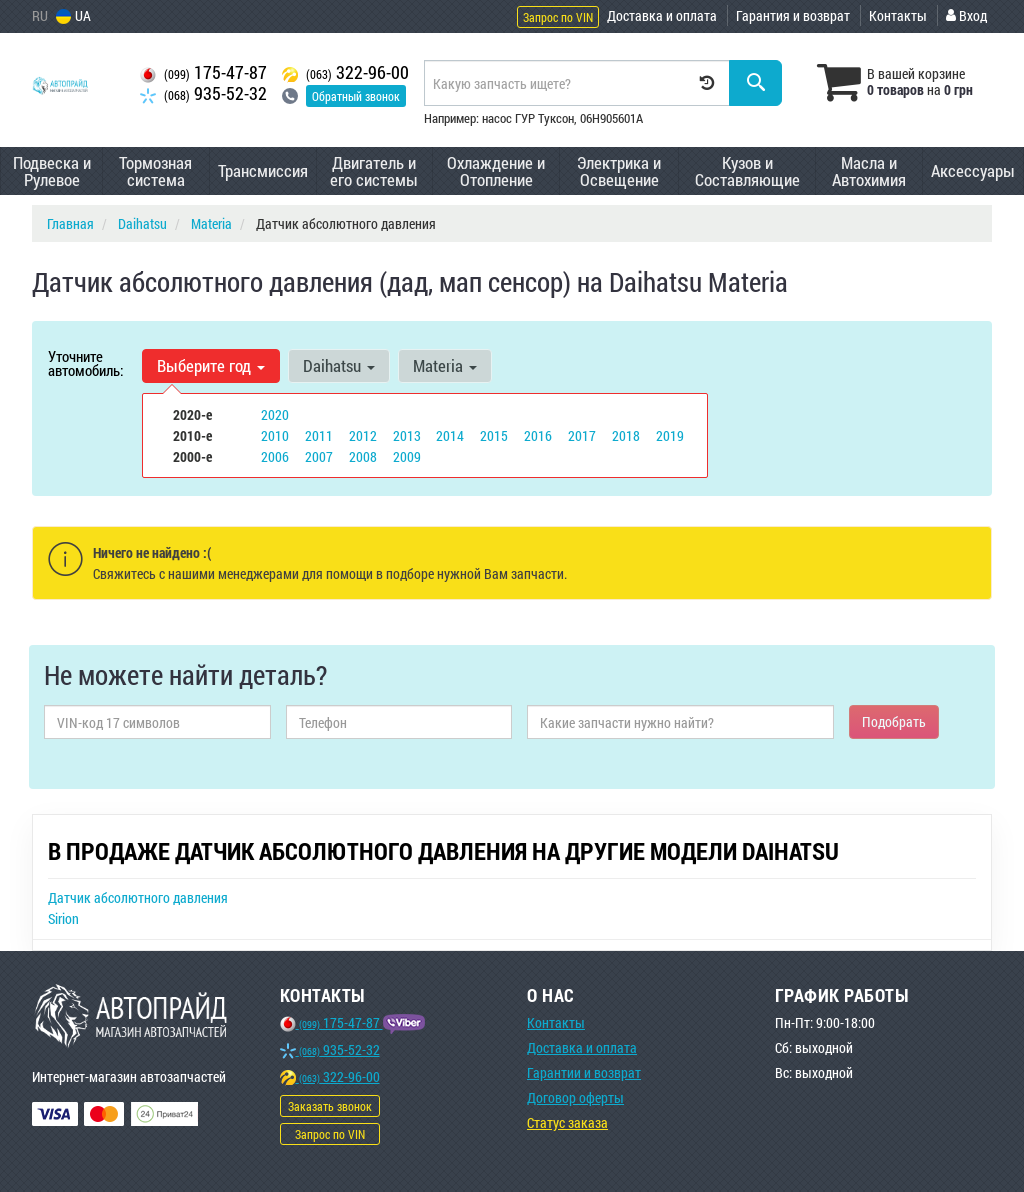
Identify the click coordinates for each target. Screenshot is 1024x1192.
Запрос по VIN (558, 17)
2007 (319, 456)
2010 (275, 435)
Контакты (898, 15)
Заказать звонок (330, 1106)
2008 (363, 456)
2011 (319, 435)
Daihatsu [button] (339, 365)
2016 (538, 435)
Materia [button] (445, 365)
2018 (626, 435)
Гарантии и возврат (584, 1072)
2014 (450, 435)
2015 (494, 435)
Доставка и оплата (662, 15)
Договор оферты (575, 1097)
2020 (275, 414)
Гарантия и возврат (793, 15)
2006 (275, 456)
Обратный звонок (356, 96)
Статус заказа (567, 1122)
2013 (407, 435)
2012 (363, 435)
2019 (670, 435)
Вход (966, 15)
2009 (407, 456)
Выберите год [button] (211, 365)
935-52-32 (203, 93)
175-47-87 (203, 72)
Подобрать (894, 721)
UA (73, 15)
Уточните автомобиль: (85, 363)
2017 (582, 435)
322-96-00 (345, 72)
